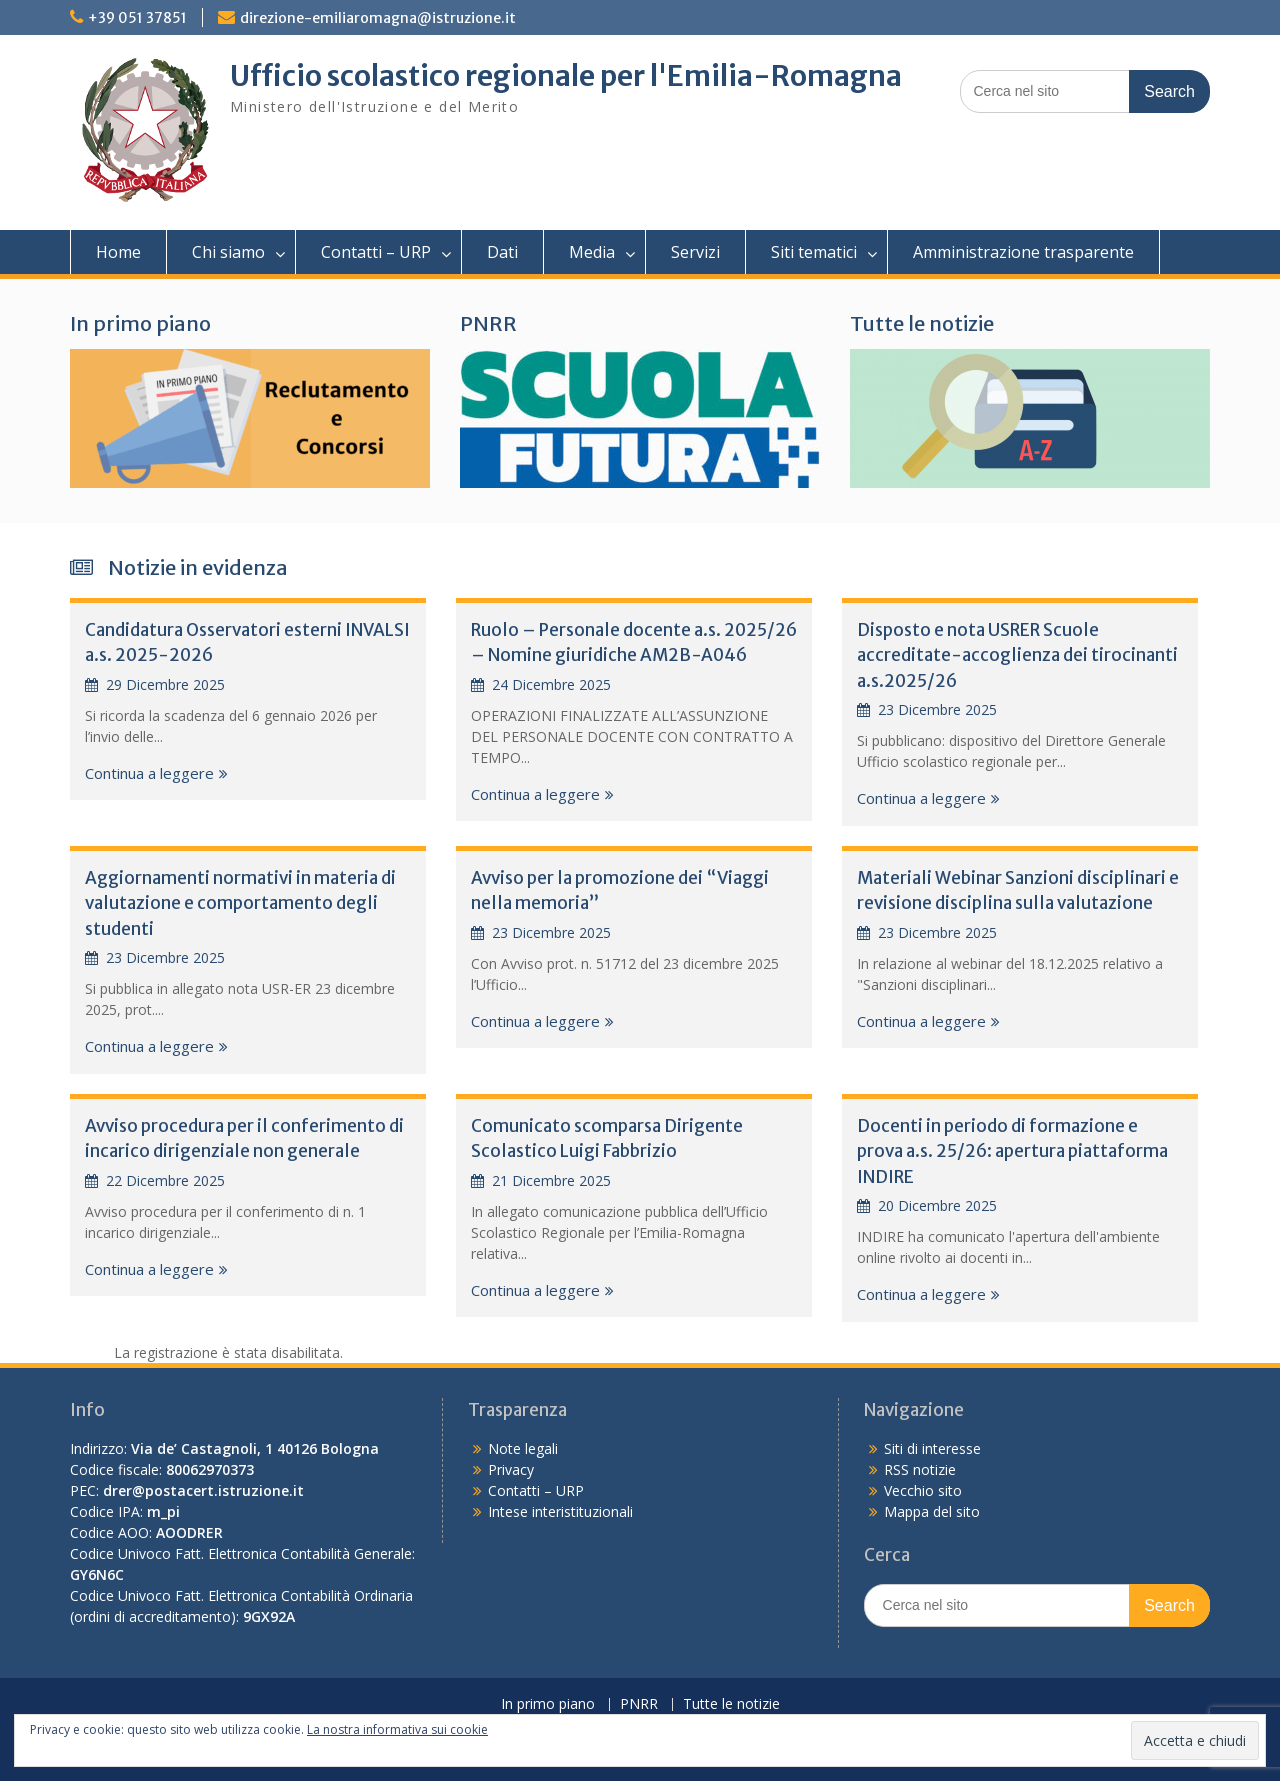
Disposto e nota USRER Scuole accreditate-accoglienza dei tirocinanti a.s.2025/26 (1017, 655)
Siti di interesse (932, 1448)
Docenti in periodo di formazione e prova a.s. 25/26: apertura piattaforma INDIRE (1012, 1151)
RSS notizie (920, 1469)
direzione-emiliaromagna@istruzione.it (378, 18)
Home (118, 252)
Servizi (695, 252)
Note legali (523, 1448)
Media (592, 252)
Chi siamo (228, 252)
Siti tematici (814, 252)
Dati (502, 252)
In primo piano (140, 323)
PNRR (488, 323)
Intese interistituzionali (560, 1511)
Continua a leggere (149, 773)
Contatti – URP (376, 252)
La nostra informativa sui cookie (397, 1729)
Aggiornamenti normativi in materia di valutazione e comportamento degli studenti (240, 903)
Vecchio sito (923, 1490)
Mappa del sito (932, 1511)
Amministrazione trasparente (1023, 252)
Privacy (511, 1469)
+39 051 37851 (137, 18)
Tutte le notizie (922, 323)
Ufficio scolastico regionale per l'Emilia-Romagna (566, 76)
